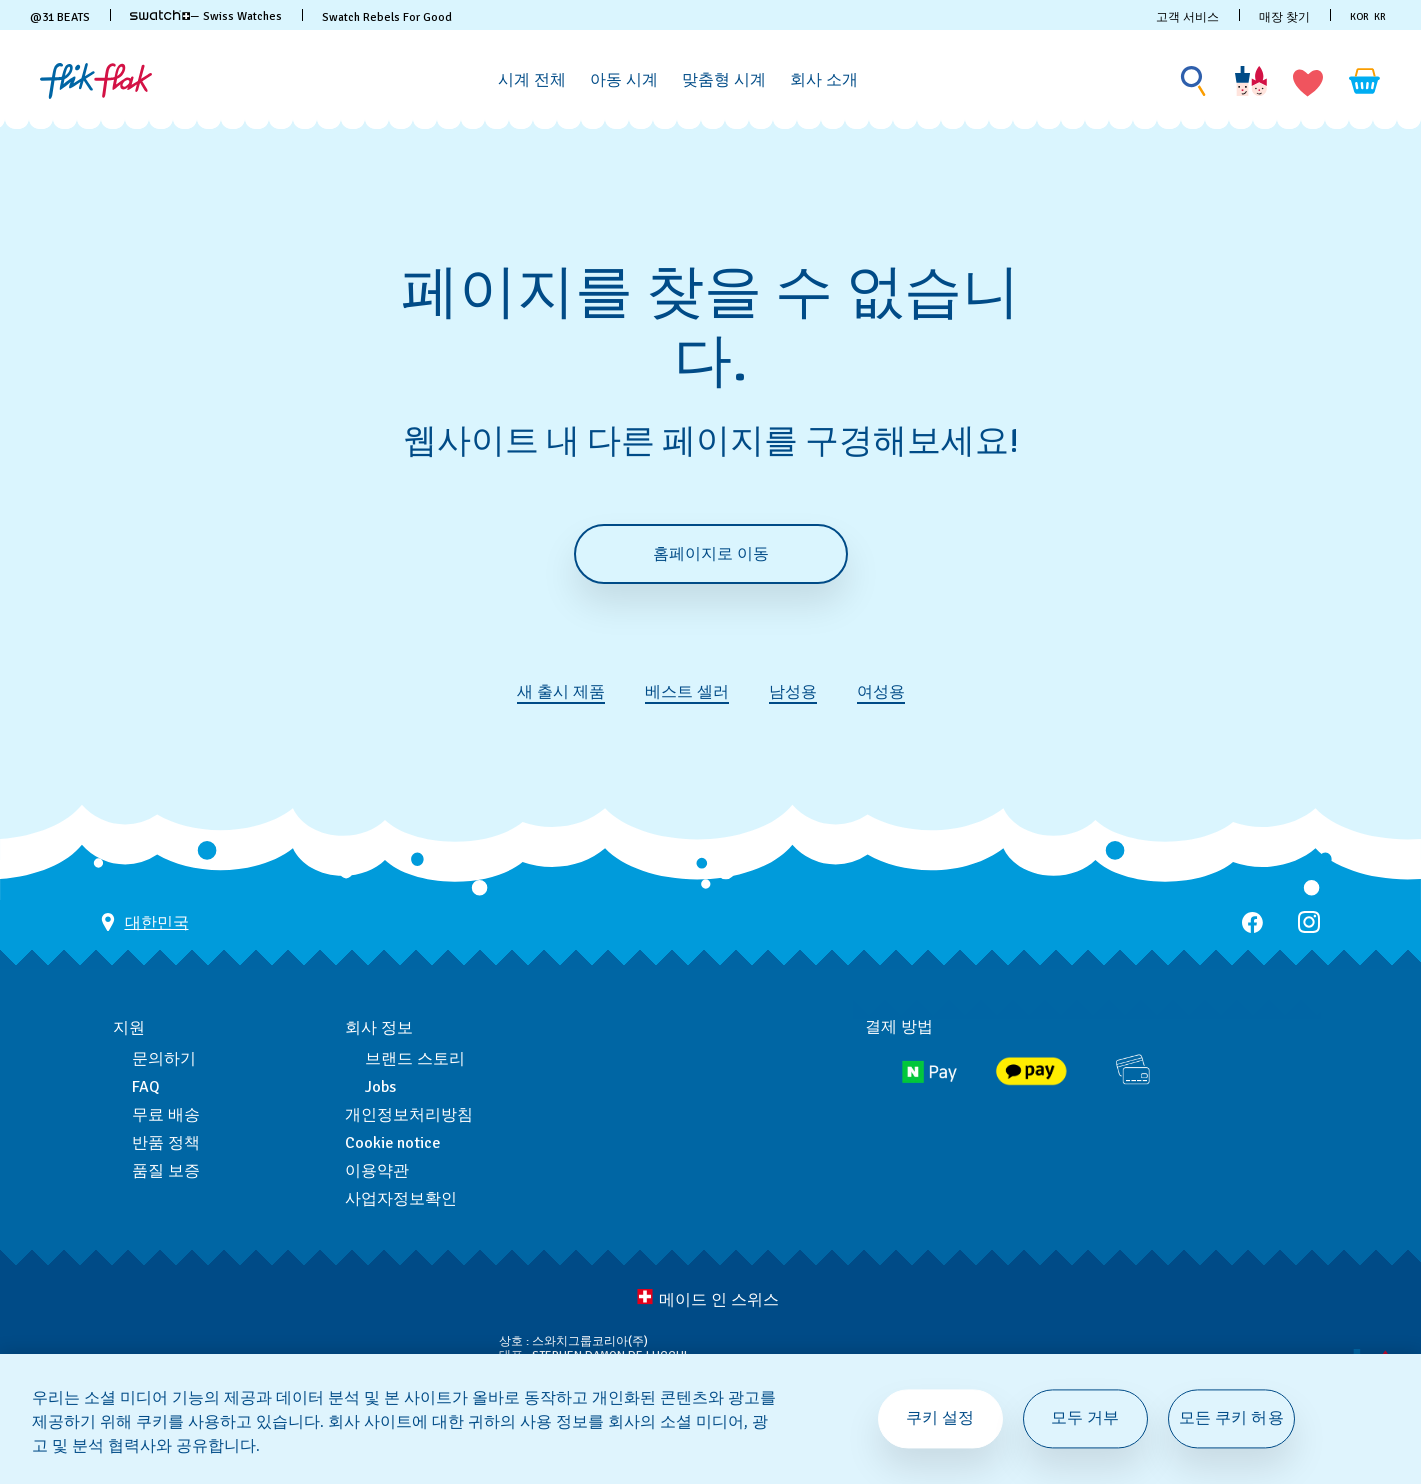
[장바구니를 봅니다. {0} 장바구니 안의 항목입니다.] (1365, 81)
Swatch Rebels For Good (387, 17)
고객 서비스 (1187, 17)
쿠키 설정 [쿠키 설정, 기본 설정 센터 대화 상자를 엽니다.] (940, 1418)
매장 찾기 (1284, 17)
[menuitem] (532, 77)
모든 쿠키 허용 (1231, 1418)
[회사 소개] (824, 80)
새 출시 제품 (561, 692)
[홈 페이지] (96, 81)
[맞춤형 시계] (724, 80)
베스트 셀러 (687, 692)
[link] (160, 15)
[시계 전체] (532, 80)
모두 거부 (1085, 1418)
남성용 (793, 692)
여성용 (881, 692)
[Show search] (1194, 81)
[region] (710, 1419)
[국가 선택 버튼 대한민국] (145, 922)
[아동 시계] (624, 80)
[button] (1308, 81)
